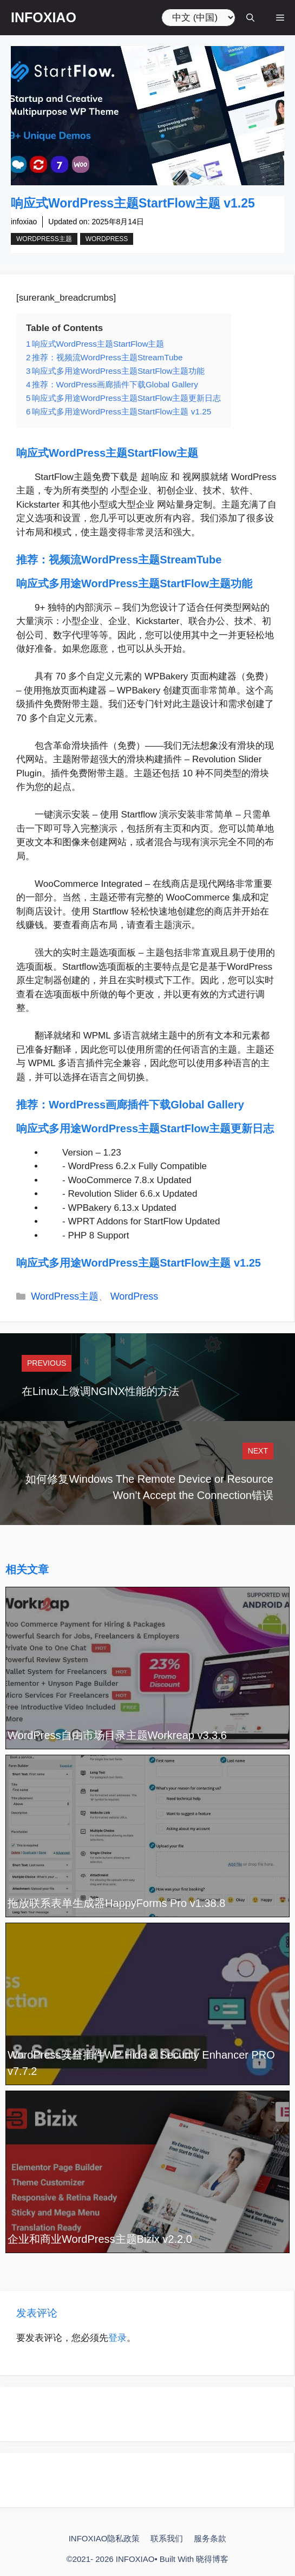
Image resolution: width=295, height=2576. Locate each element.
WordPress (107, 239)
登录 (117, 2338)
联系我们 (166, 2538)
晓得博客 (212, 2559)
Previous (46, 1363)
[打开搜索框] (250, 17)
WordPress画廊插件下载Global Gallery (146, 1105)
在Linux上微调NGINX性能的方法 (100, 1391)
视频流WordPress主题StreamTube (135, 560)
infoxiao (24, 221)
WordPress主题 (44, 239)
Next (258, 1450)
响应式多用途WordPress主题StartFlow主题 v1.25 (138, 1263)
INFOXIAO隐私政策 (104, 2538)
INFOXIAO (43, 17)
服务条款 (210, 2538)
